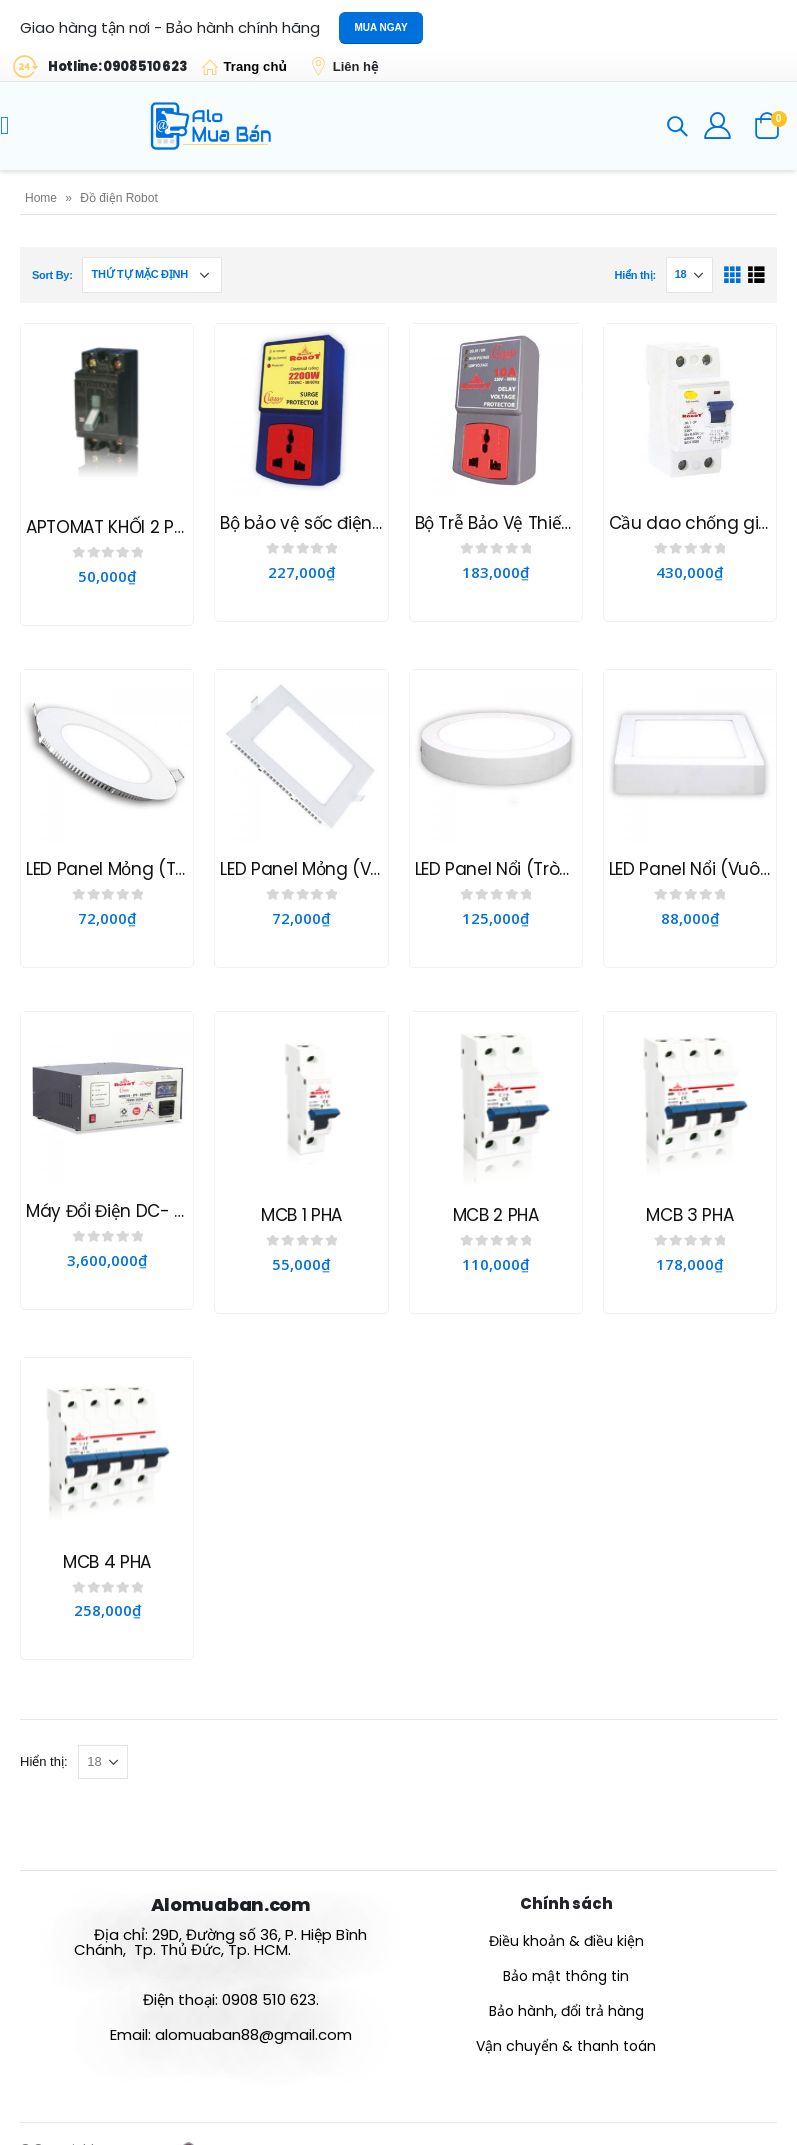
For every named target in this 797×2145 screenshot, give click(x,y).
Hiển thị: (634, 275)
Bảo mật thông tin (566, 1976)
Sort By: (52, 275)
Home (41, 198)
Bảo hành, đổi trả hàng (566, 2011)
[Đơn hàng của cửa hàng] (152, 275)
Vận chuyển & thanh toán (566, 2046)
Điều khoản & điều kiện (566, 1941)
